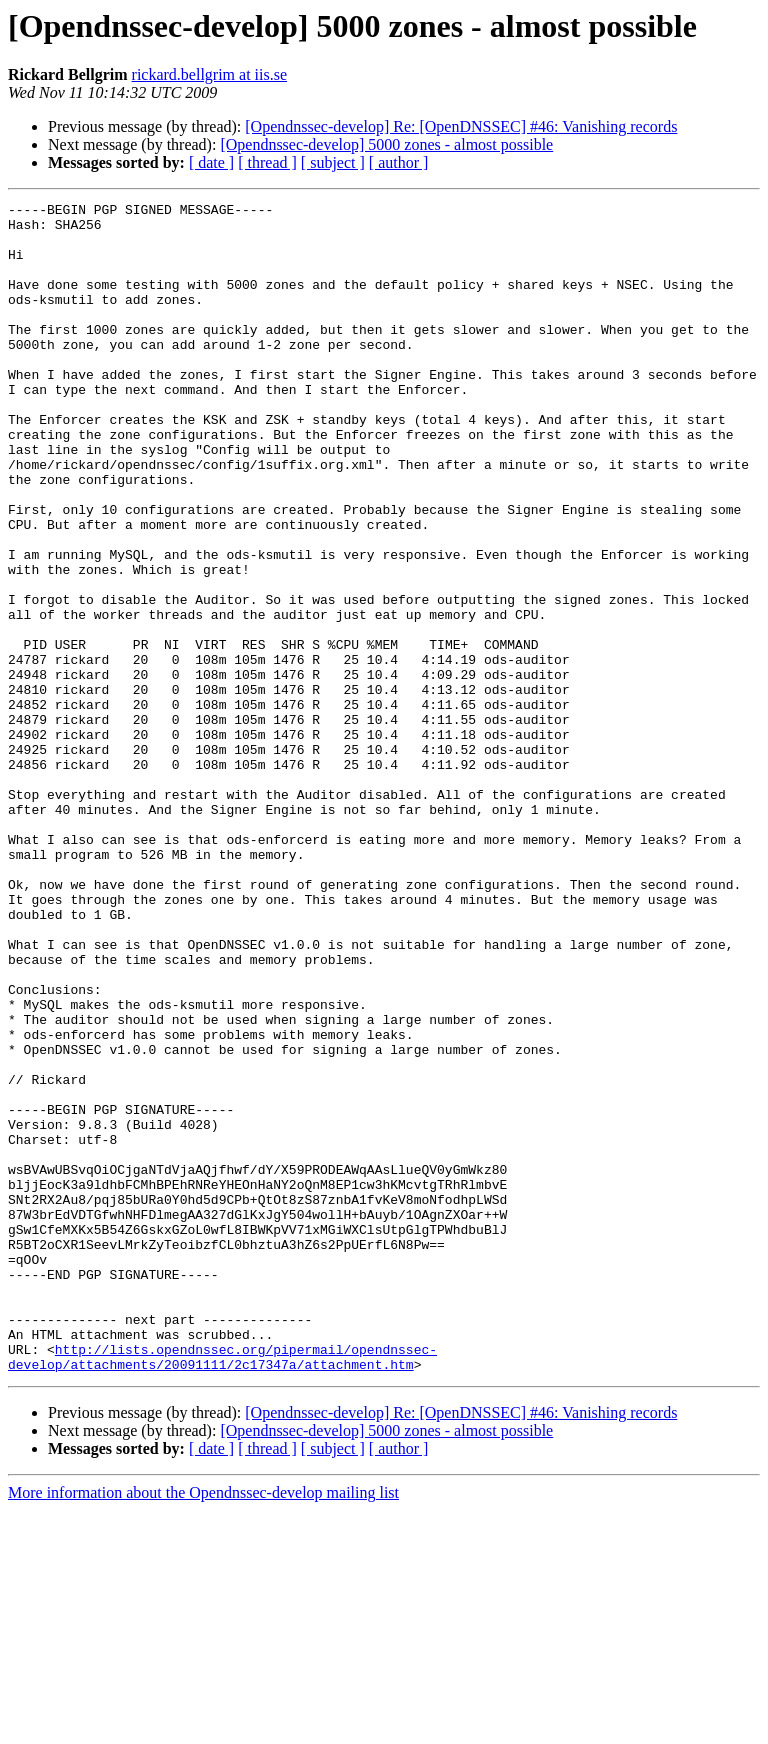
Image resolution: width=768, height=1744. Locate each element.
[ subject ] (333, 162)
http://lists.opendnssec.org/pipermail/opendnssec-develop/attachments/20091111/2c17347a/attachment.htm (222, 1589)
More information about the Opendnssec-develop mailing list (203, 1726)
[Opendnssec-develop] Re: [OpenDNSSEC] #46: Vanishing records (461, 126)
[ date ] (211, 162)
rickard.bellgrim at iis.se (210, 74)
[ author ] (399, 162)
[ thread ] (267, 162)
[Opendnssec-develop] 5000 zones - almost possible (386, 144)
